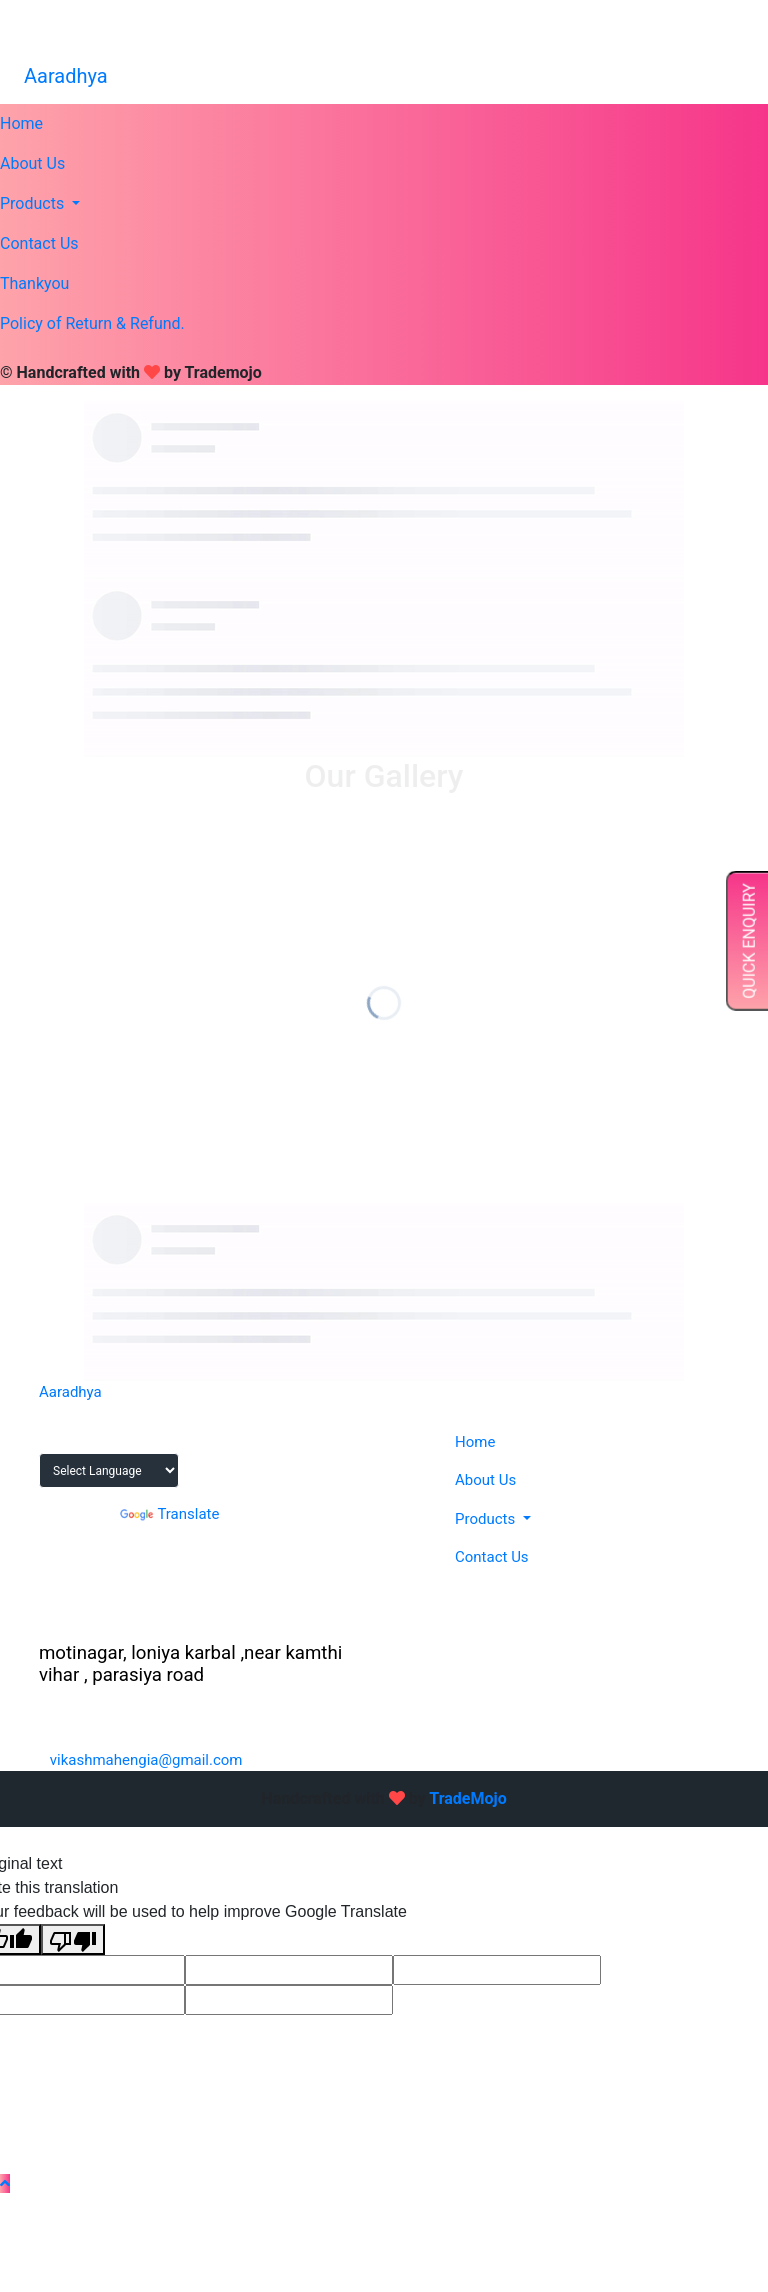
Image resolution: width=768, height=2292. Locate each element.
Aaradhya (66, 76)
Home (21, 123)
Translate (169, 1514)
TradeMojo (467, 1798)
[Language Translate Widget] (109, 1470)
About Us (32, 163)
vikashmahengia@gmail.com (634, 35)
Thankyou (34, 283)
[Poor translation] (73, 1939)
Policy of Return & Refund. (92, 323)
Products (34, 203)
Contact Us (39, 243)
